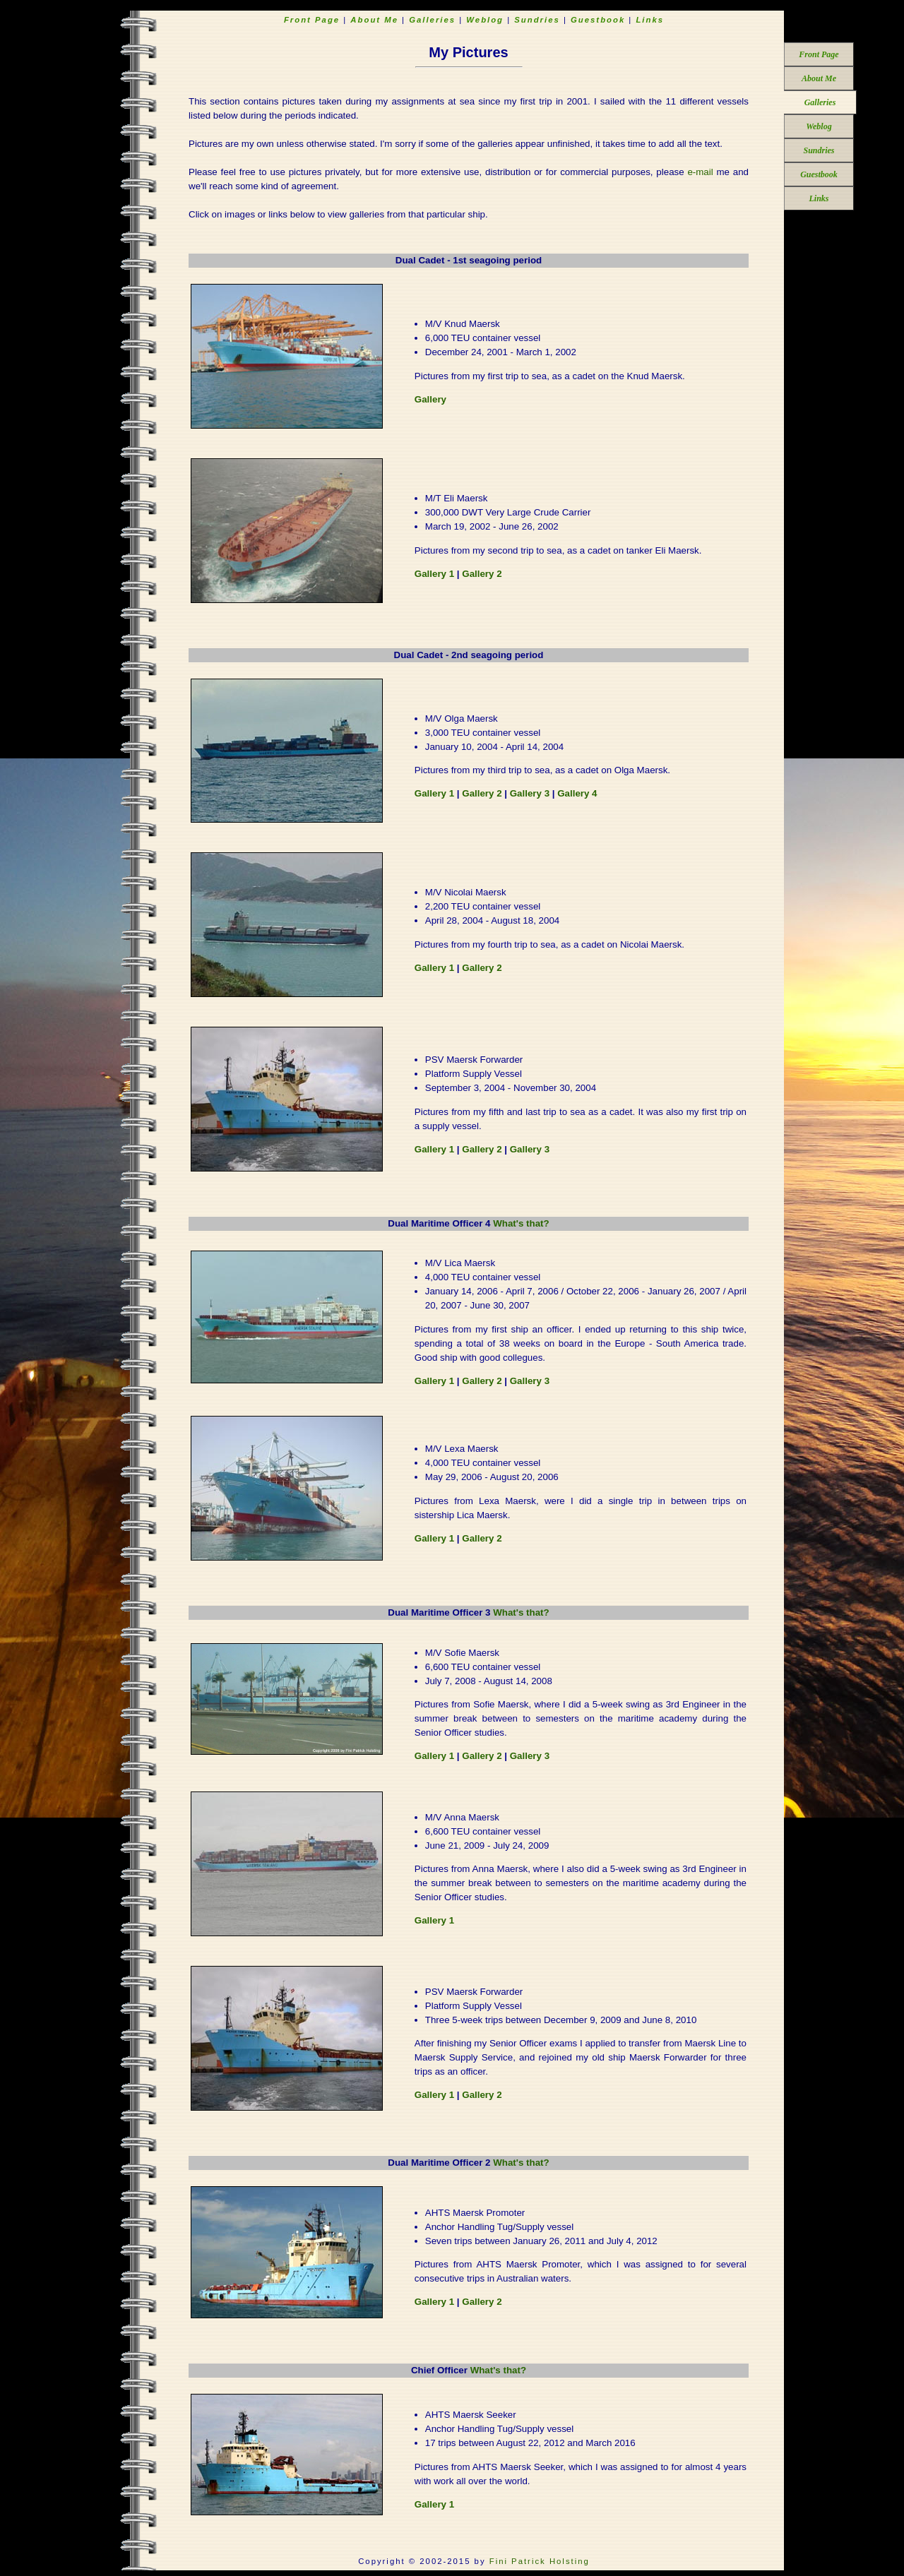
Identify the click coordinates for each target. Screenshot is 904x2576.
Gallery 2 (481, 573)
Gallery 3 (529, 793)
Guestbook (819, 174)
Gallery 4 (577, 793)
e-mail (700, 172)
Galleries (820, 102)
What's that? (521, 1223)
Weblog (818, 126)
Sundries (818, 150)
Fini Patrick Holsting (539, 2561)
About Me (819, 78)
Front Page (818, 54)
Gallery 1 (434, 573)
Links (818, 198)
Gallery (430, 399)
